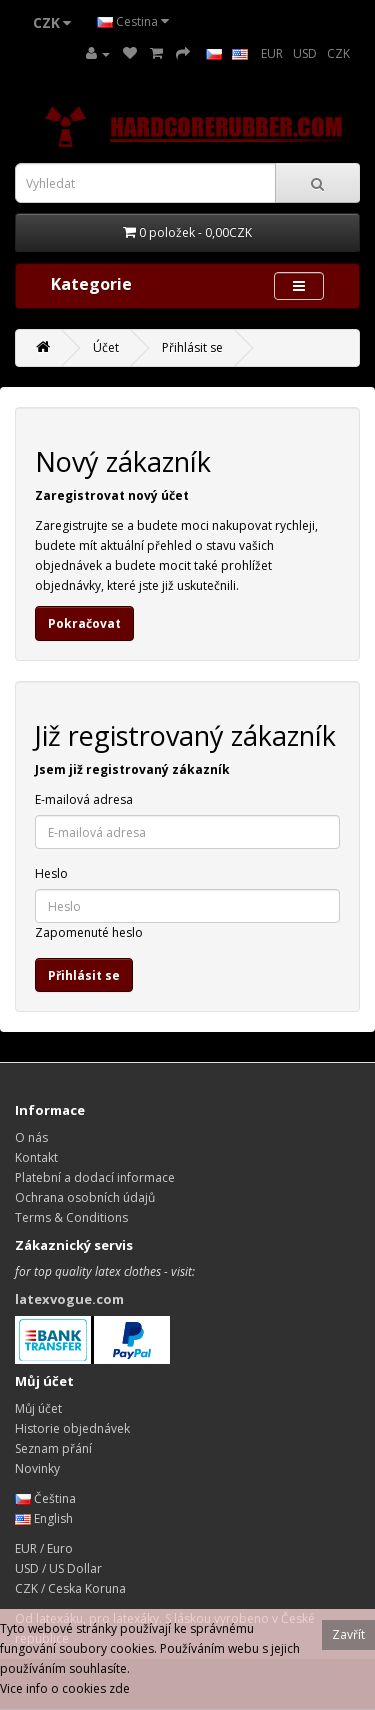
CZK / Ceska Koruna (70, 1588)
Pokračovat (84, 623)
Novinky (37, 1468)
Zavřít (348, 1634)
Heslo (51, 873)
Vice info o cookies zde (65, 1688)
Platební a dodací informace (95, 1177)
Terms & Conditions (71, 1217)
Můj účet (38, 1408)
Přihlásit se (192, 347)
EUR (272, 53)
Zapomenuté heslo (89, 932)
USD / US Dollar (58, 1568)
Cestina (133, 21)
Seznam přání (53, 1448)
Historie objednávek (72, 1428)
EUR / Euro (44, 1548)
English (44, 1518)
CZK (338, 53)
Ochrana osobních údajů (85, 1197)
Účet (106, 347)
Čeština (45, 1498)
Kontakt (36, 1157)
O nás (31, 1137)
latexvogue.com (69, 1299)
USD (305, 53)
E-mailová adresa (84, 799)
